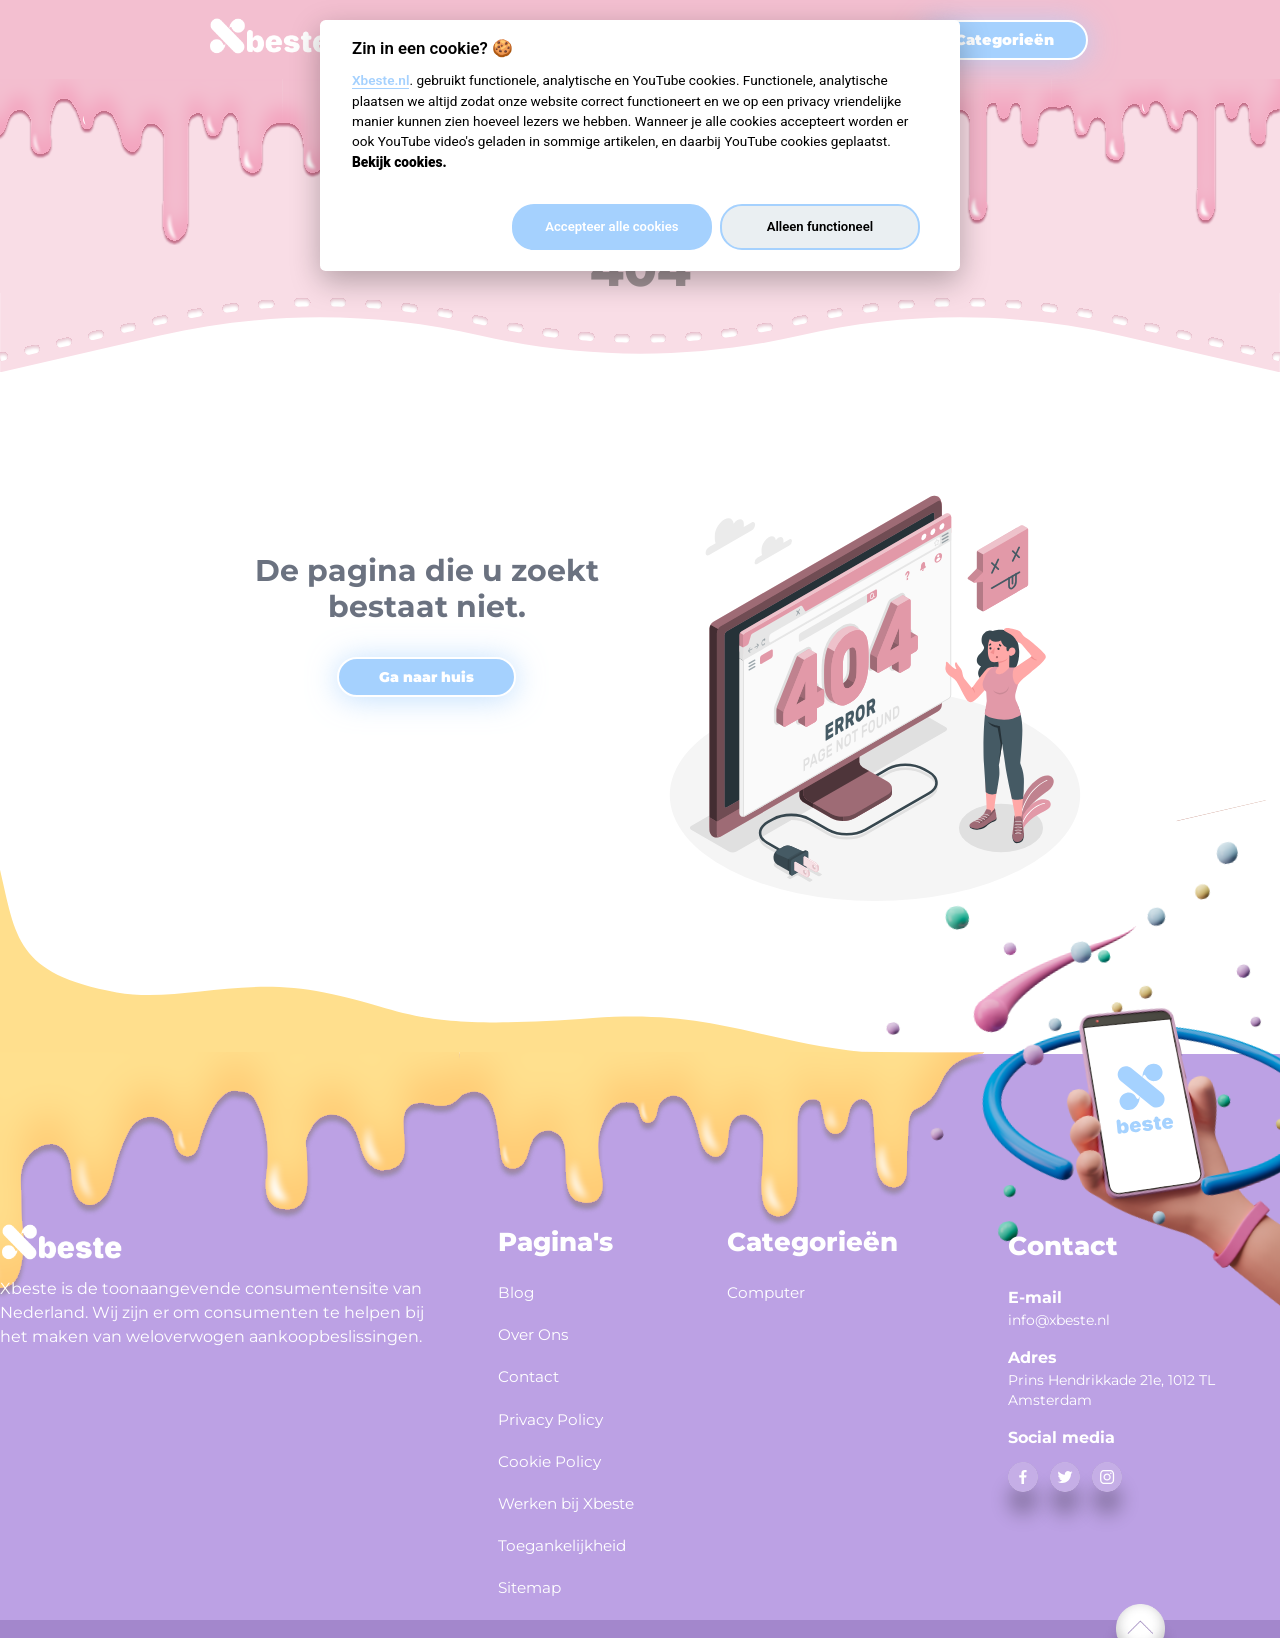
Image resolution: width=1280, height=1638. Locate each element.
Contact (533, 1369)
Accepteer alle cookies (611, 226)
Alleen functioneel (820, 226)
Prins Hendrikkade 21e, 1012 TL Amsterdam (1111, 1390)
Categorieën (1004, 40)
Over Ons (540, 1330)
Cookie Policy (558, 1447)
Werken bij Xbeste (580, 1486)
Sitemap (536, 1564)
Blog (519, 1291)
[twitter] (1065, 1477)
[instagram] (1107, 1477)
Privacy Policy (560, 1408)
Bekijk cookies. (399, 162)
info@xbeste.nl (1059, 1320)
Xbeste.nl (380, 80)
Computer (773, 1291)
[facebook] (1023, 1477)
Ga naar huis (426, 677)
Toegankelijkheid (575, 1525)
